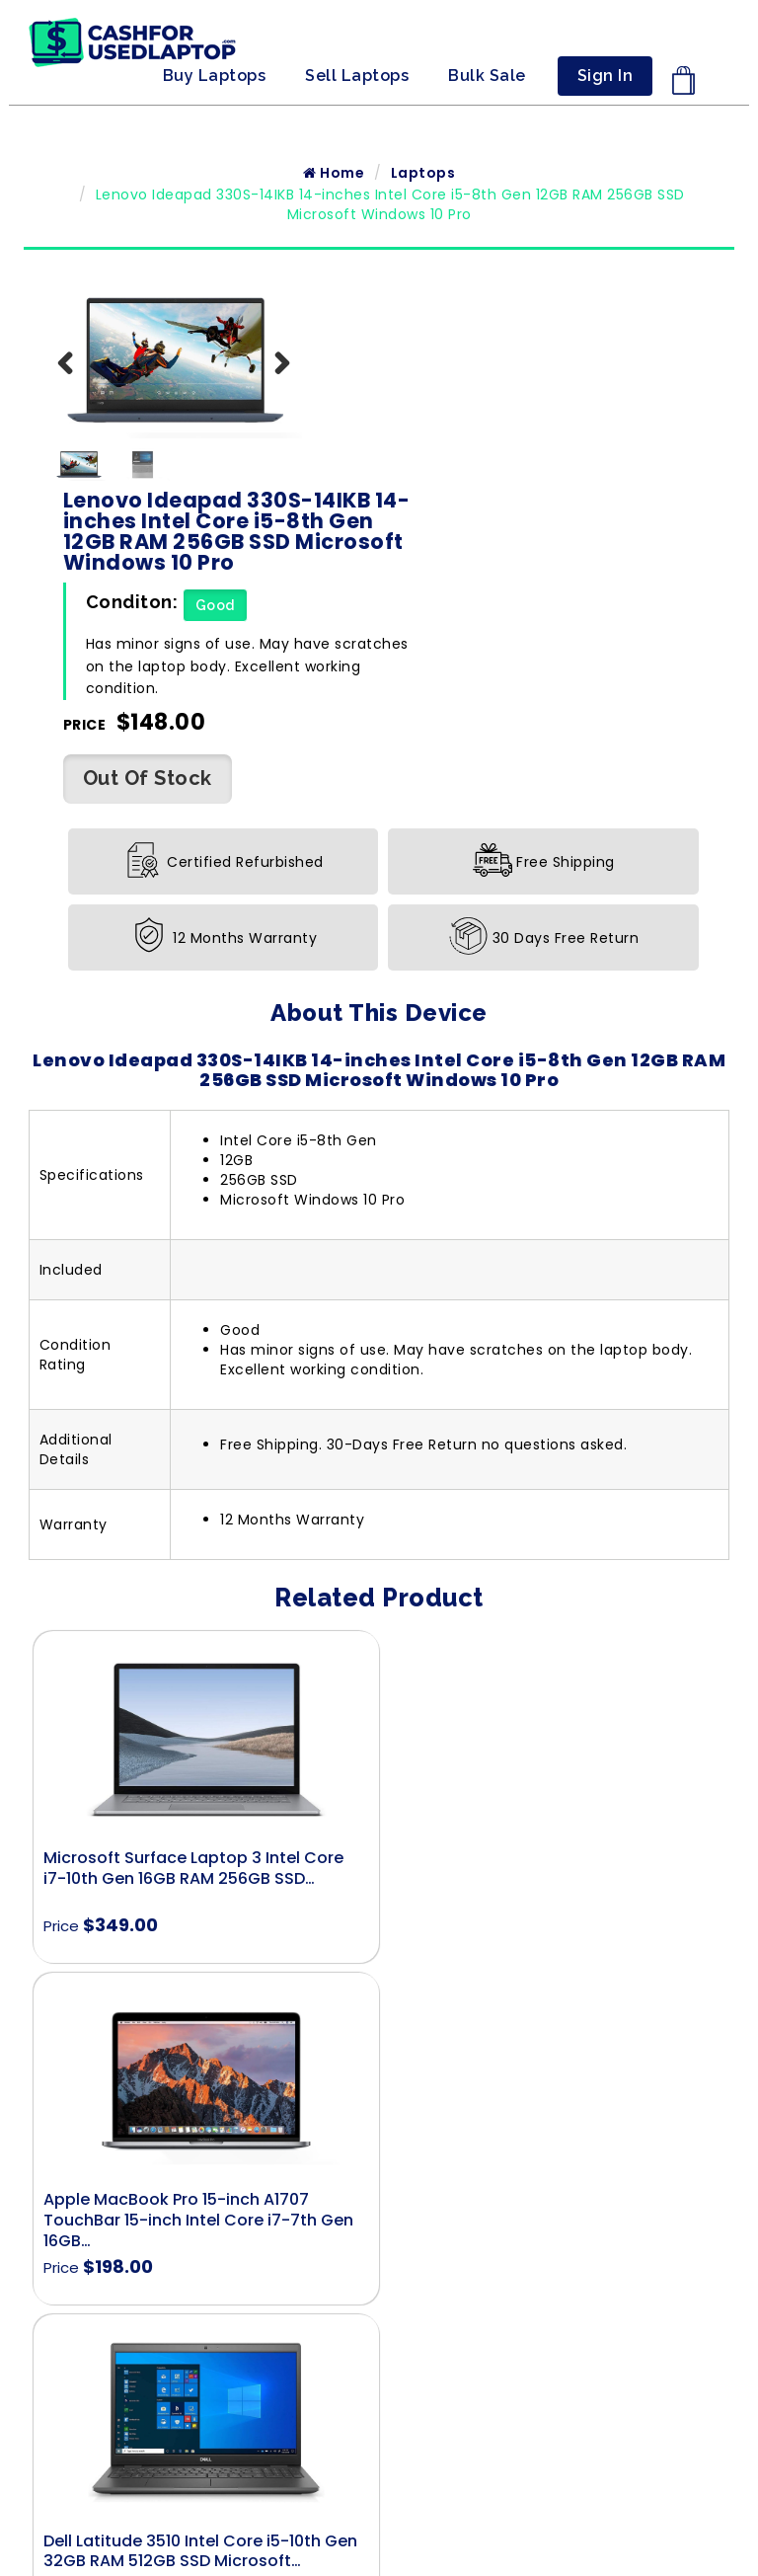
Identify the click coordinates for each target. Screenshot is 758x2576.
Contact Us (379, 2208)
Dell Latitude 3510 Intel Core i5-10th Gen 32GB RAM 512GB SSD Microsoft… (200, 1999)
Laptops (423, 174)
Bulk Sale (487, 75)
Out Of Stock (147, 568)
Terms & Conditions (379, 2272)
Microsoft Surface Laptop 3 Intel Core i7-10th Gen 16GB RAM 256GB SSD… (193, 1657)
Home (333, 174)
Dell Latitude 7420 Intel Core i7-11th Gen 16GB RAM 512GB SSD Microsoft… (551, 1999)
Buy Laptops (214, 75)
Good (487, 395)
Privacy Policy (379, 2298)
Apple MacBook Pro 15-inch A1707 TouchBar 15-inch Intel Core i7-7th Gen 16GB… (549, 1668)
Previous (77, 385)
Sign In (605, 75)
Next (272, 385)
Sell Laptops (357, 75)
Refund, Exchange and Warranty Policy (379, 2326)
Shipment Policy (379, 2234)
